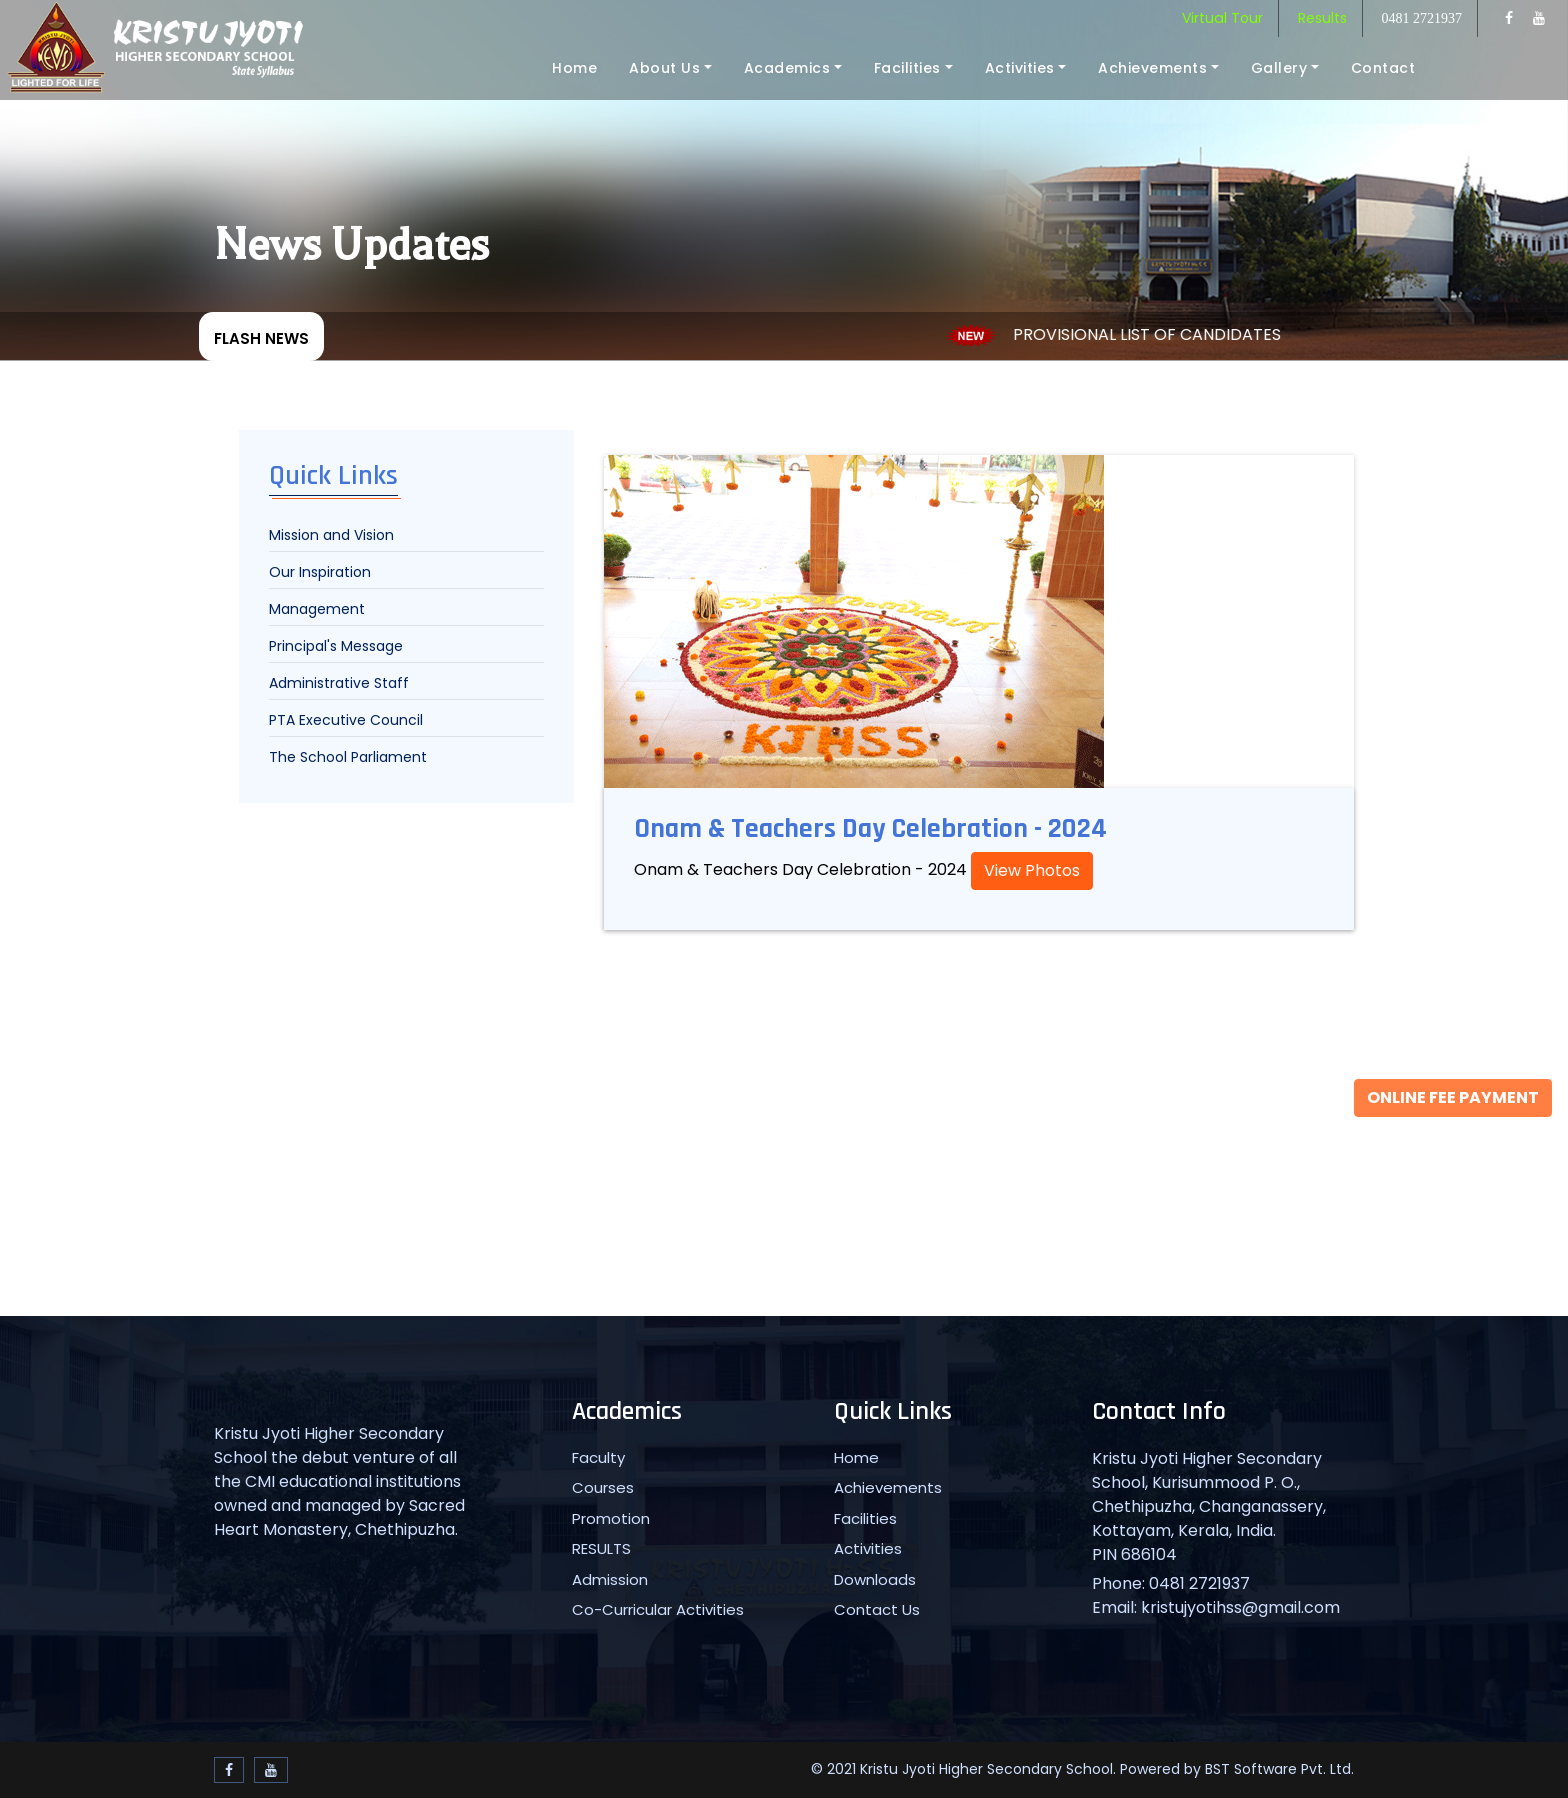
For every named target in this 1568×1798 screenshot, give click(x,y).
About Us (664, 68)
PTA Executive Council (346, 720)
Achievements (1152, 68)
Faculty (598, 1457)
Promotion (611, 1518)
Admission (610, 1579)
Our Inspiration (320, 572)
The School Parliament (348, 757)
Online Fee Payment (1453, 1097)
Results (1322, 18)
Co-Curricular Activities (658, 1609)
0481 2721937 (1422, 18)
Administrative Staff (339, 683)
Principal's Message (336, 646)
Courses (603, 1487)
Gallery (1279, 68)
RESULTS (601, 1548)
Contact (1383, 68)
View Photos (1032, 870)
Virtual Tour (1223, 18)
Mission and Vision (331, 535)
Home (574, 68)
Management (317, 609)
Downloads (875, 1579)
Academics (787, 68)
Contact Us (877, 1609)
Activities (1020, 68)
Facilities (907, 68)
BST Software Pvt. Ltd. (1279, 1769)
